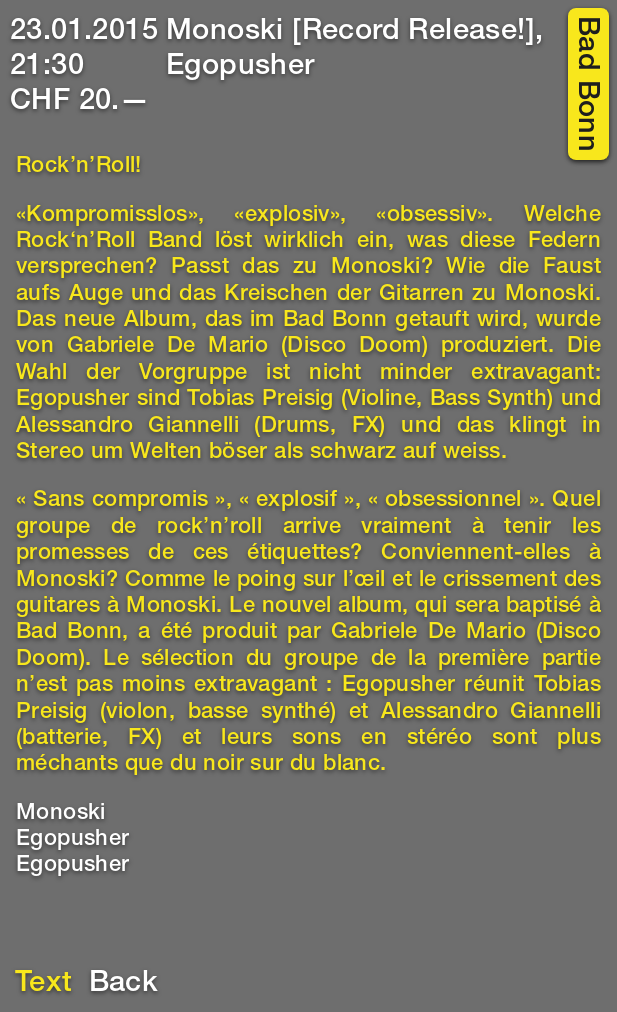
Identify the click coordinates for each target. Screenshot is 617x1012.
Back (124, 984)
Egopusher (73, 840)
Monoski (61, 814)
